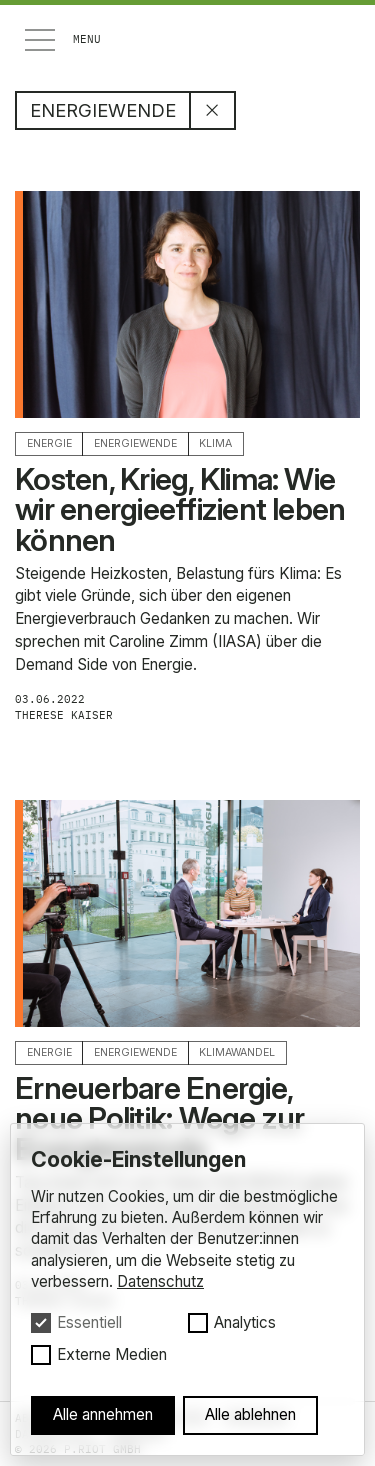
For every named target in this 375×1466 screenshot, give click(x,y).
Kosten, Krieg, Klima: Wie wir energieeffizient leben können (180, 509)
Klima (215, 443)
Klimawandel (237, 1052)
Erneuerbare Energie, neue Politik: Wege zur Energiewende (159, 1118)
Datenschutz (160, 1281)
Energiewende (135, 443)
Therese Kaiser (73, 715)
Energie (49, 443)
